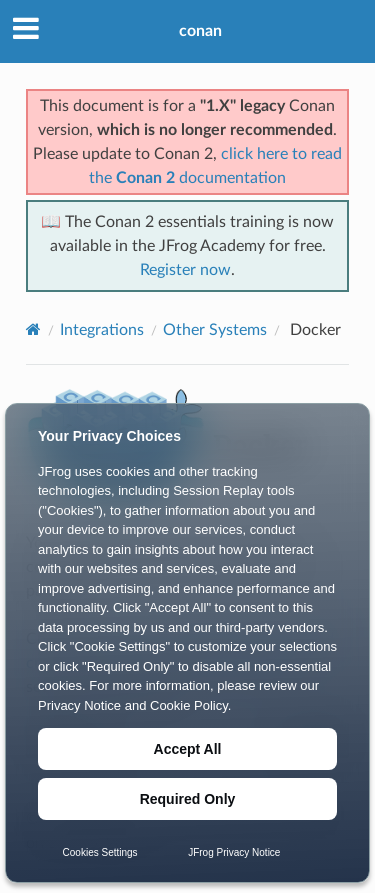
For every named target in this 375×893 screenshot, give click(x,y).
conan (200, 31)
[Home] (33, 329)
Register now (185, 270)
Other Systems (215, 330)
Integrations (102, 330)
